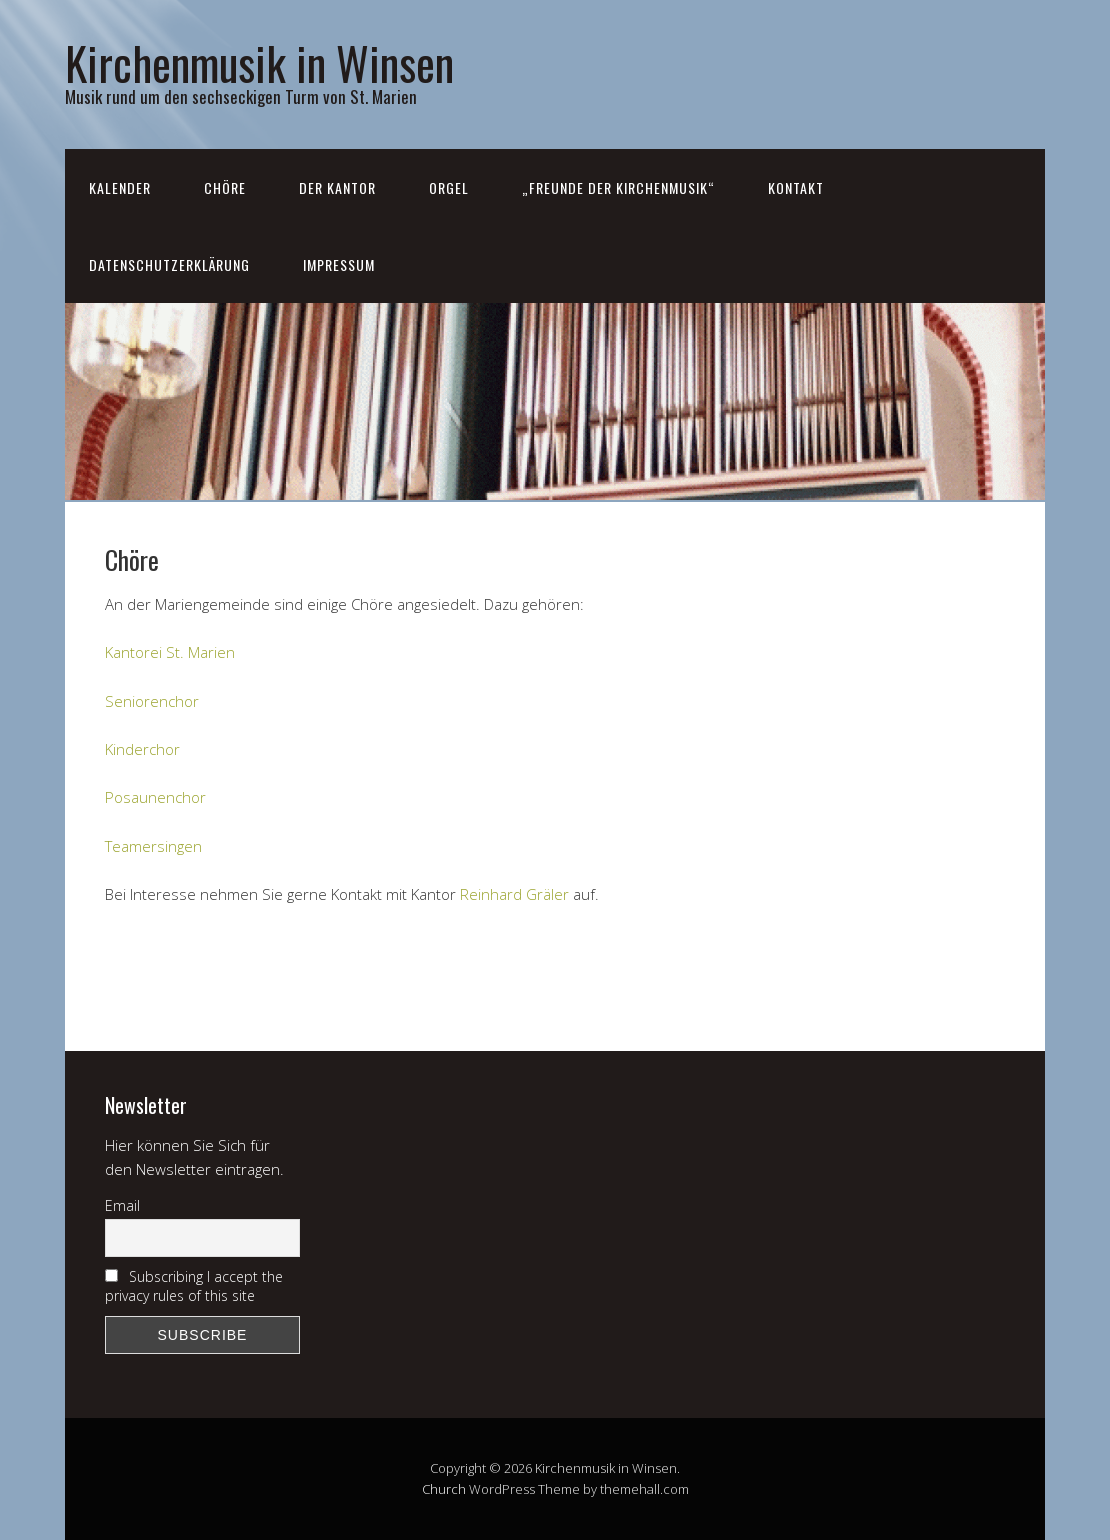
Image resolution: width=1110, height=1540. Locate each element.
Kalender (120, 187)
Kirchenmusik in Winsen (259, 62)
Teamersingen (153, 846)
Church (444, 1489)
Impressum (339, 264)
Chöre (225, 187)
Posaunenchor (155, 797)
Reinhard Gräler (514, 894)
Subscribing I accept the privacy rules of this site (194, 1286)
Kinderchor (142, 749)
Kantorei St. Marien (170, 652)
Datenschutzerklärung (169, 264)
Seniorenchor (152, 701)
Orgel (449, 187)
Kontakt (796, 187)
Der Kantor (337, 187)
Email (122, 1205)
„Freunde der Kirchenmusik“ (618, 187)
